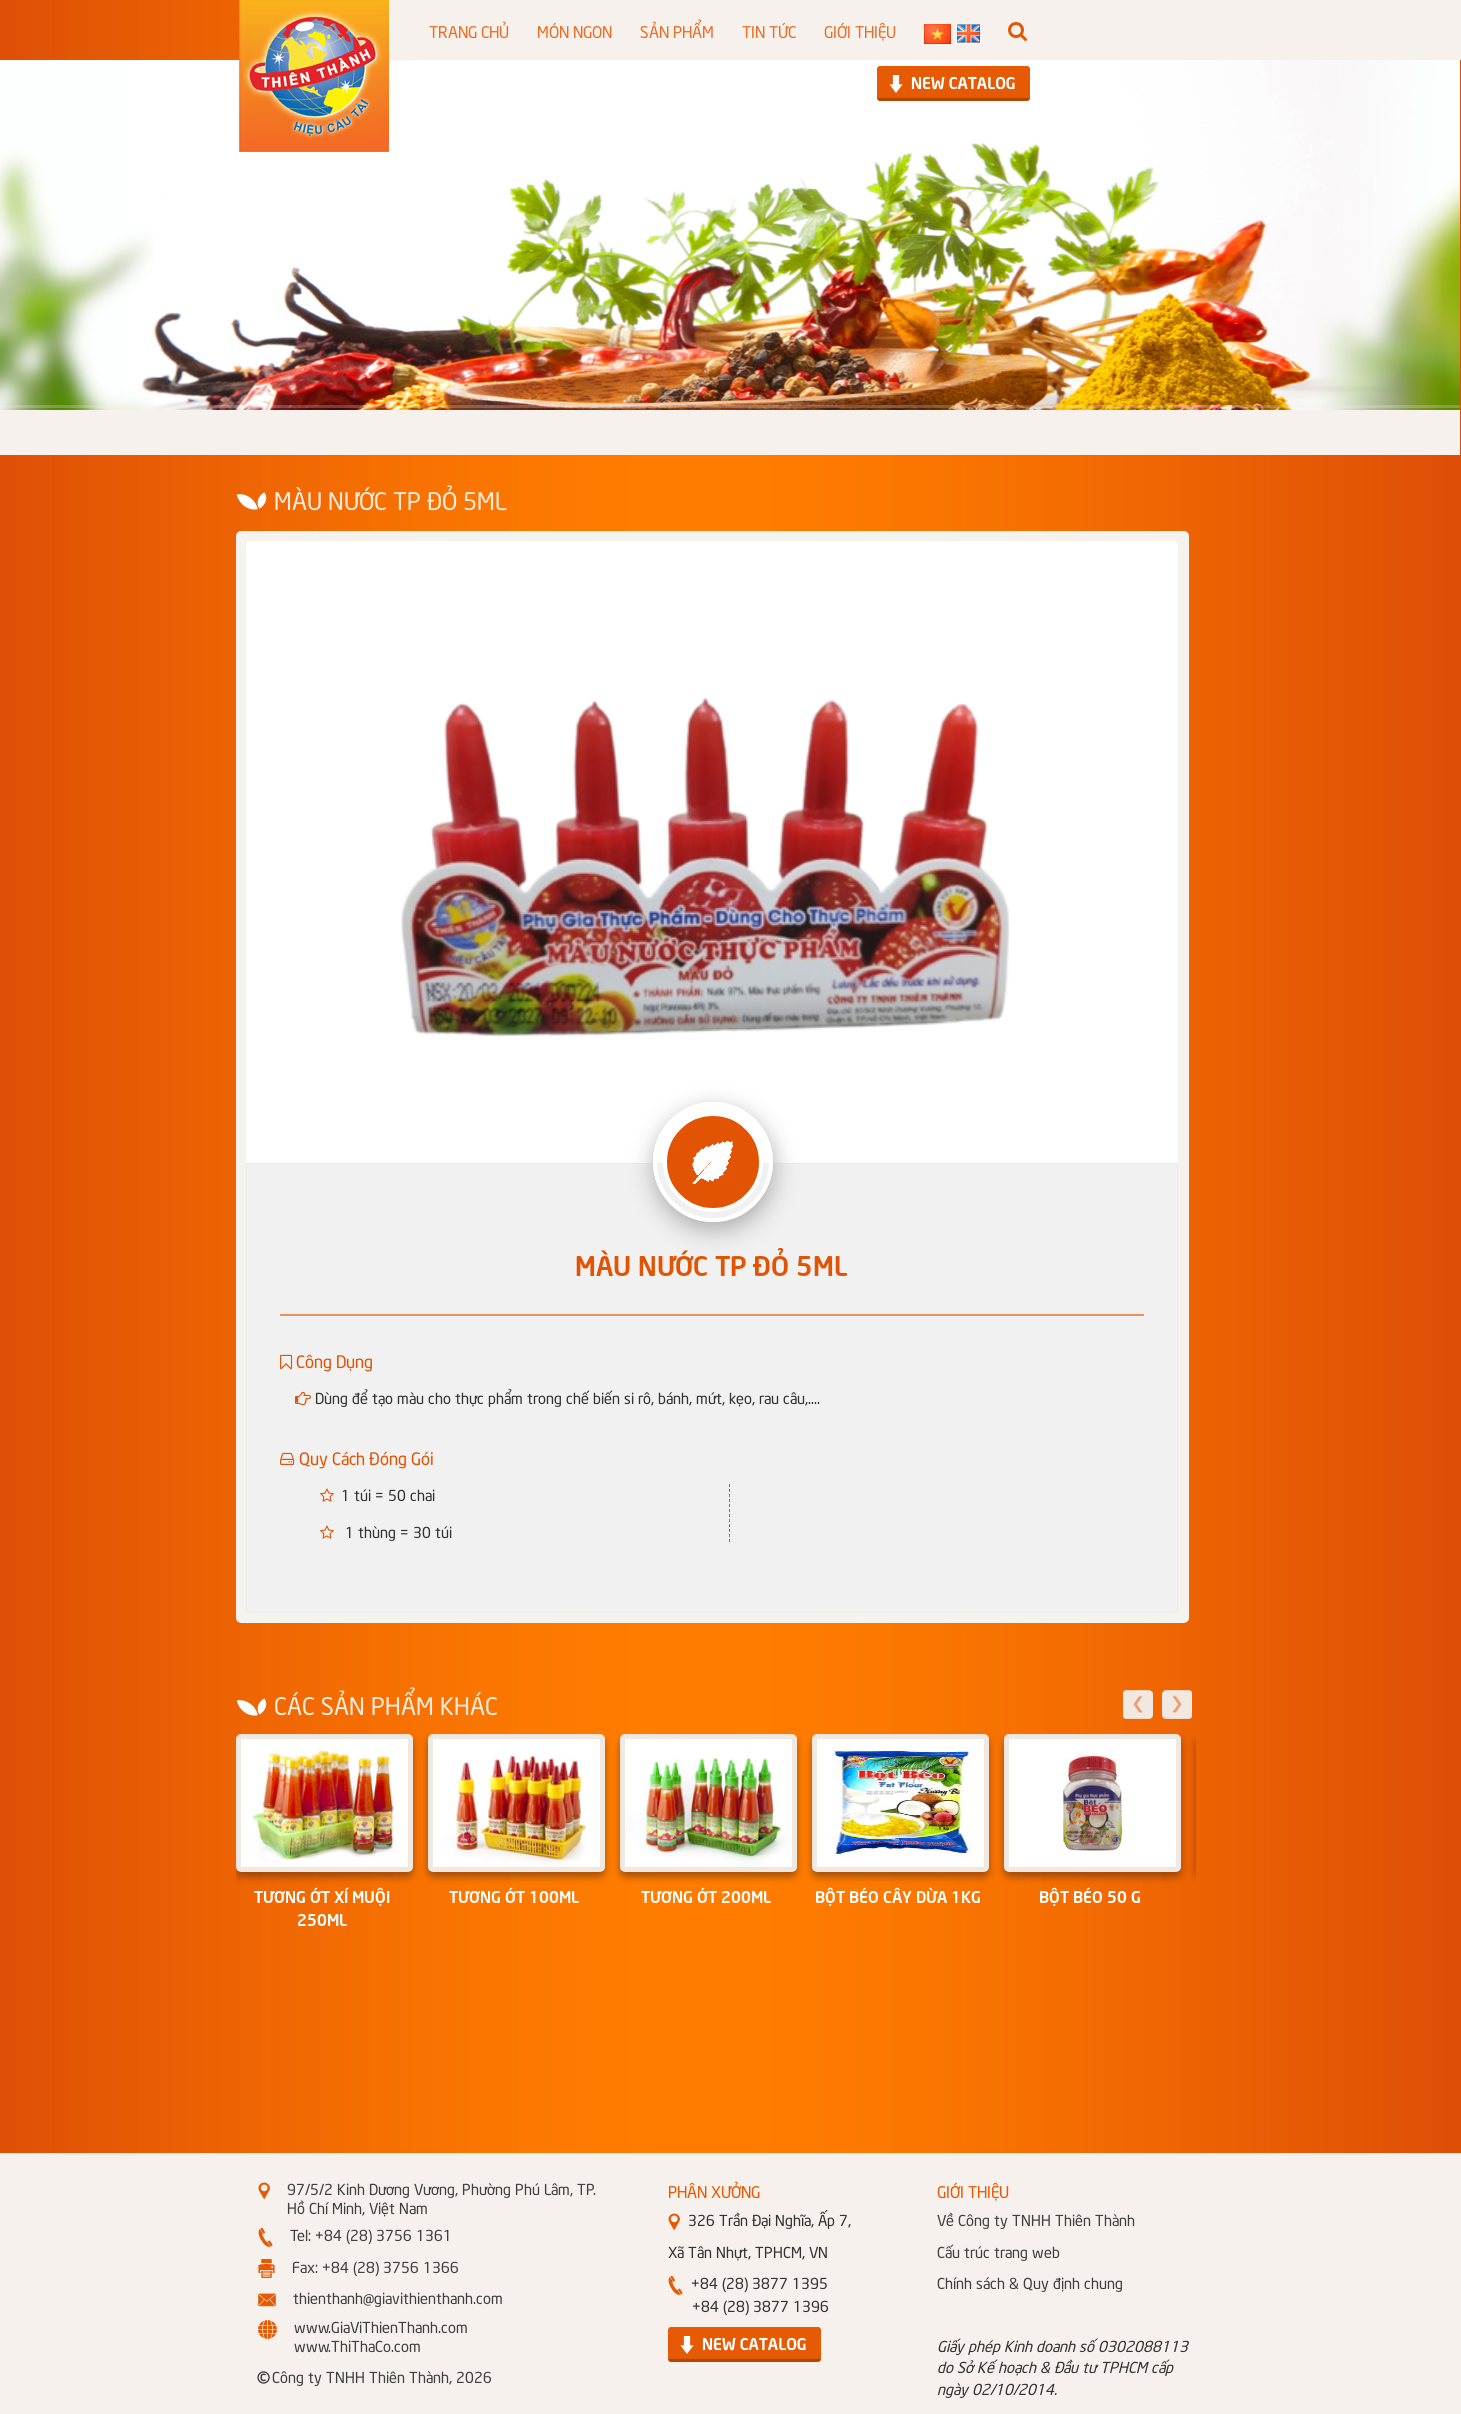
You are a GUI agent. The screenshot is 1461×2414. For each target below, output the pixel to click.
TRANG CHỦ (469, 30)
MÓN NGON (574, 30)
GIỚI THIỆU (860, 30)
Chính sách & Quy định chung (1030, 2282)
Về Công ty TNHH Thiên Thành (1036, 2219)
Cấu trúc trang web (998, 2251)
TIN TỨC (769, 30)
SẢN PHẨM (677, 30)
